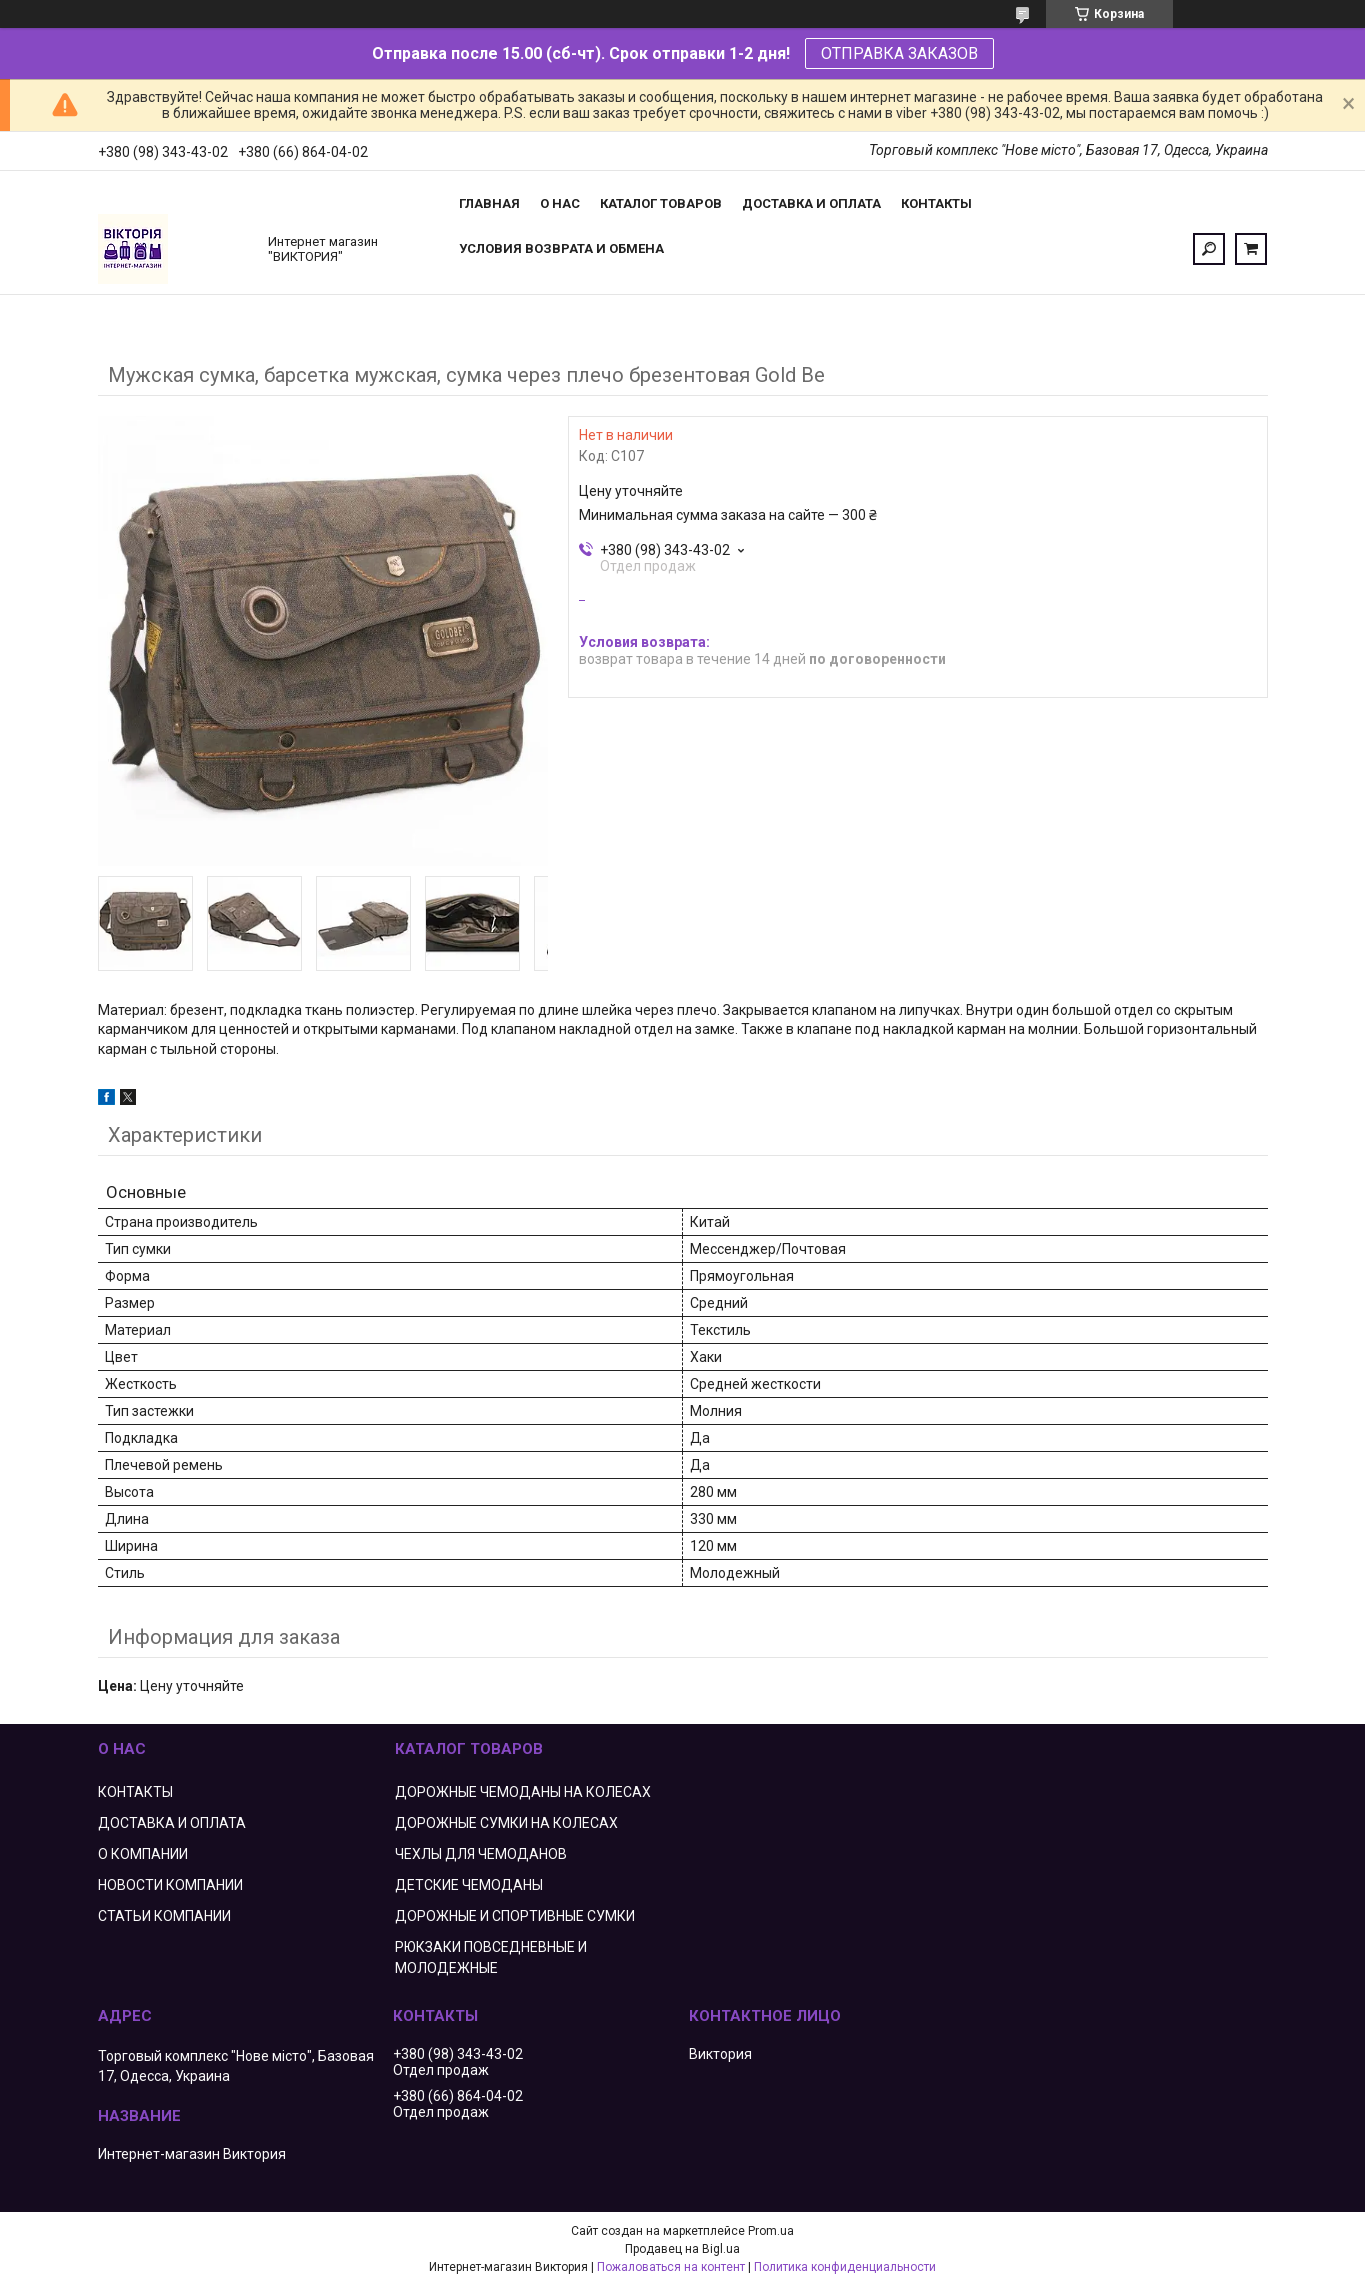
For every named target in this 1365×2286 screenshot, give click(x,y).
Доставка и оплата (811, 203)
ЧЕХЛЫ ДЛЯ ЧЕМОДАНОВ (481, 1854)
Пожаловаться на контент (671, 2267)
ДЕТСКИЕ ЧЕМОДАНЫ (469, 1885)
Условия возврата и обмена (561, 248)
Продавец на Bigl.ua (682, 2249)
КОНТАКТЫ (135, 1792)
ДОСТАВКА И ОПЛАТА (172, 1823)
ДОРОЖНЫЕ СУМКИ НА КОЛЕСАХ (506, 1823)
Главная (489, 203)
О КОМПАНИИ (143, 1854)
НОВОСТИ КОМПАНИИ (170, 1885)
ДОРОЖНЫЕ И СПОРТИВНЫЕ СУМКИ (515, 1916)
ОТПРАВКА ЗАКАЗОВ (899, 53)
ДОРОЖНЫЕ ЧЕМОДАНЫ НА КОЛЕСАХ (523, 1792)
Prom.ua (771, 2231)
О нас (560, 203)
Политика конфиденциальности (845, 2267)
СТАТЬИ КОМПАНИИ (164, 1916)
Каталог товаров (661, 203)
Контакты (936, 203)
